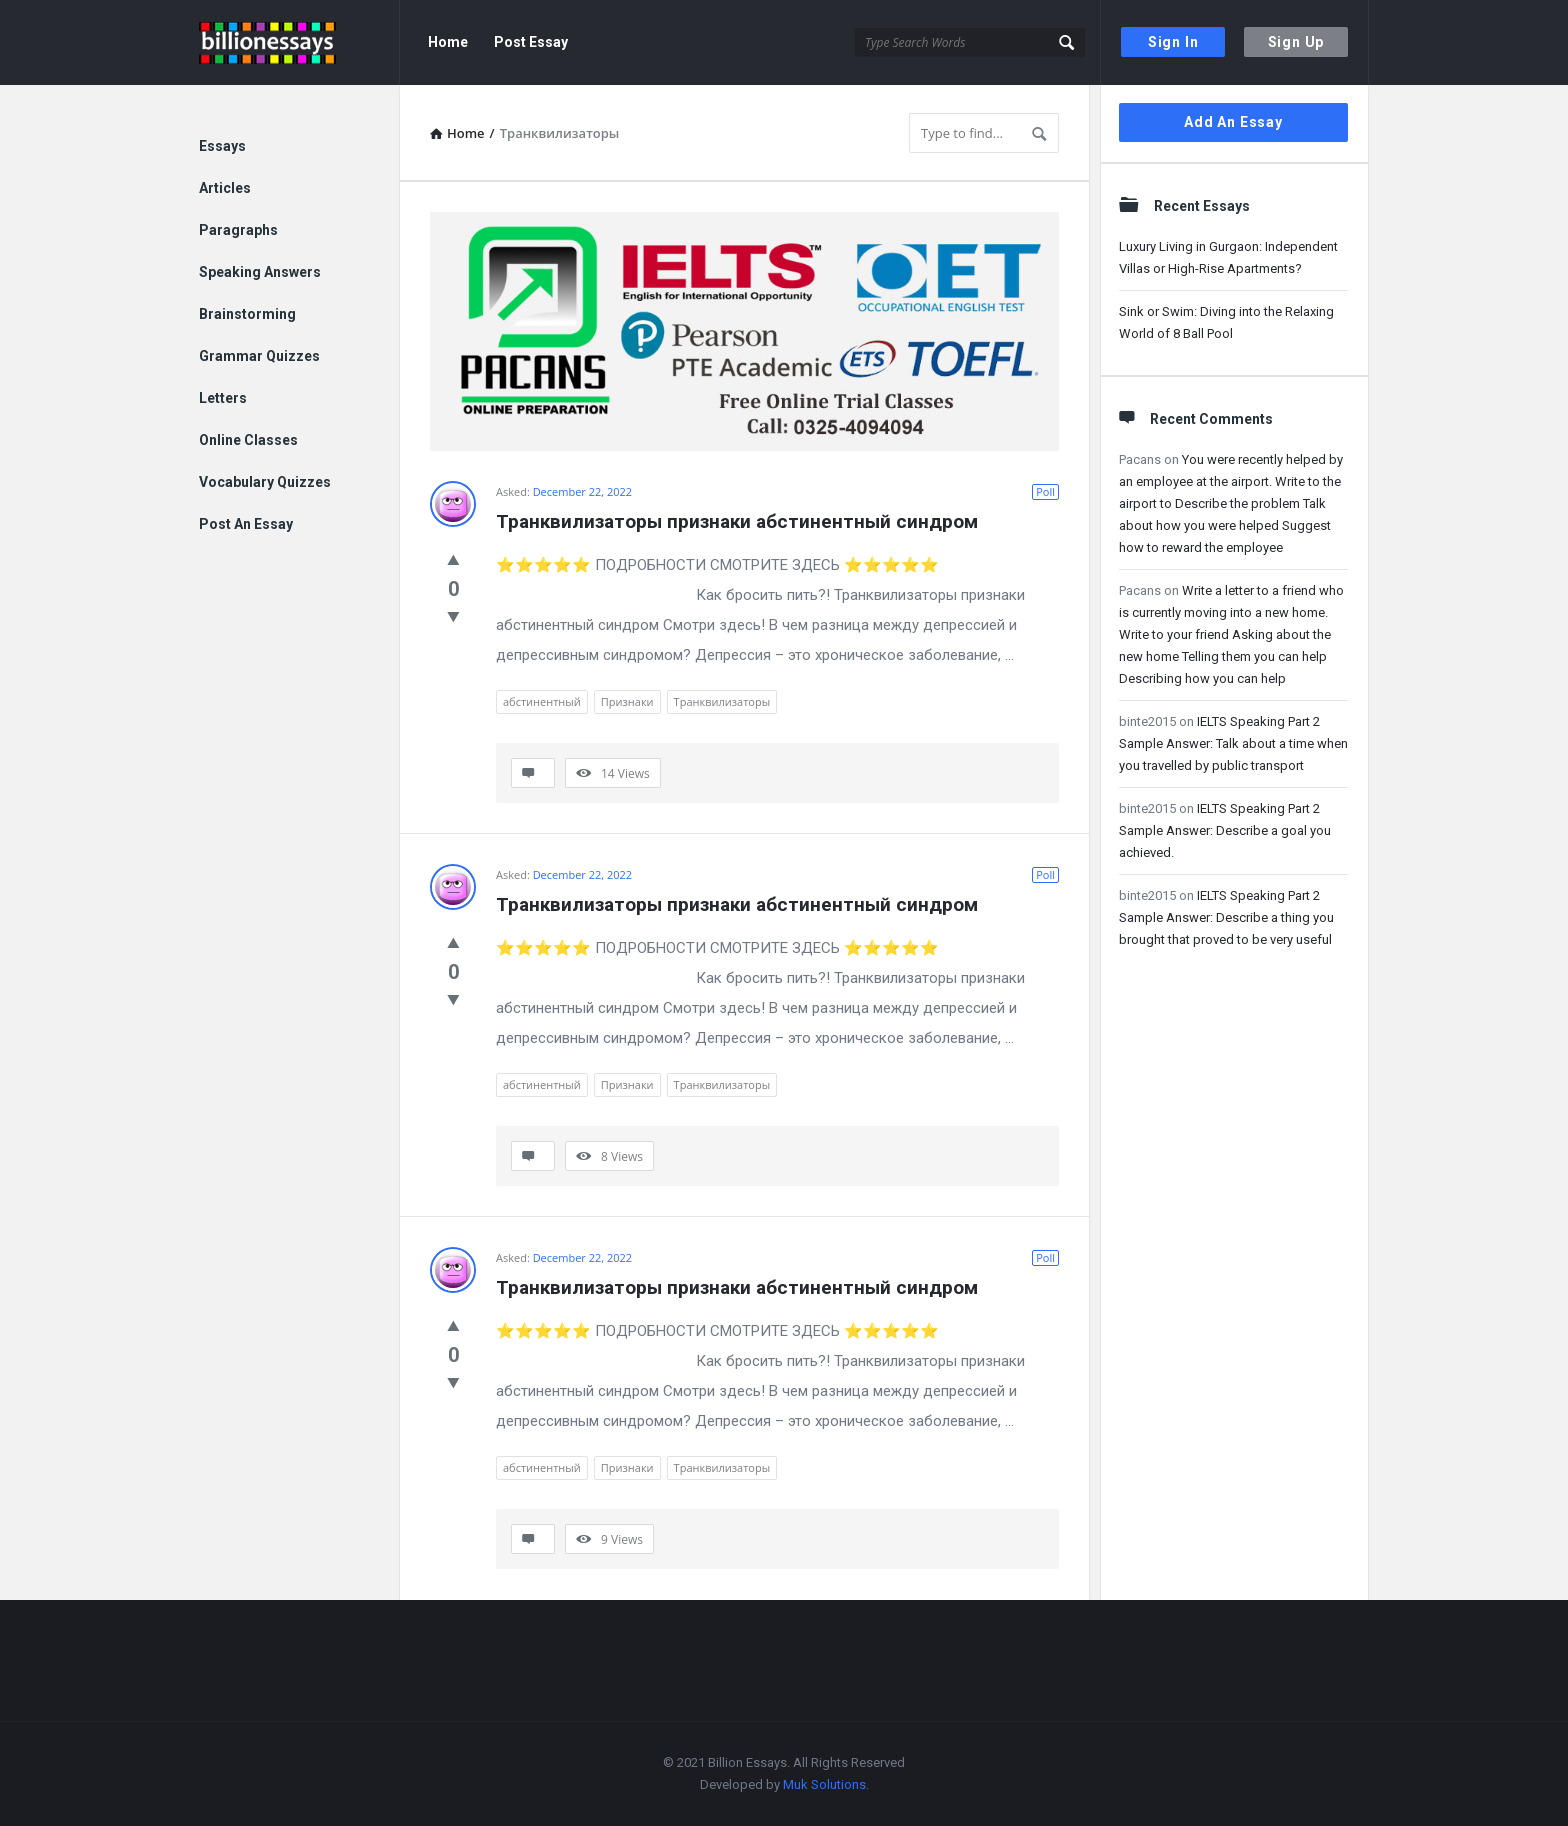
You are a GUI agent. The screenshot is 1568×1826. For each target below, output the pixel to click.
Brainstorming (247, 314)
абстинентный (542, 701)
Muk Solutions (824, 1784)
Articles (225, 188)
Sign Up (1296, 42)
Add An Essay (1233, 122)
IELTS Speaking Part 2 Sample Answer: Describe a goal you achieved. (1225, 830)
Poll (1045, 491)
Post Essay (531, 42)
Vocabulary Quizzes (265, 482)
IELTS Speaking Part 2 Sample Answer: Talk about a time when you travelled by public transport (1233, 743)
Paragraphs (238, 230)
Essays (222, 146)
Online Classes (248, 440)
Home (448, 42)
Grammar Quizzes (259, 356)
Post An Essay (246, 524)
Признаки (627, 701)
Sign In (1173, 42)
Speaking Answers (260, 272)
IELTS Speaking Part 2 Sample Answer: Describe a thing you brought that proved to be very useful (1226, 917)
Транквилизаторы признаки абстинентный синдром (737, 521)
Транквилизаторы (722, 701)
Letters (223, 398)
